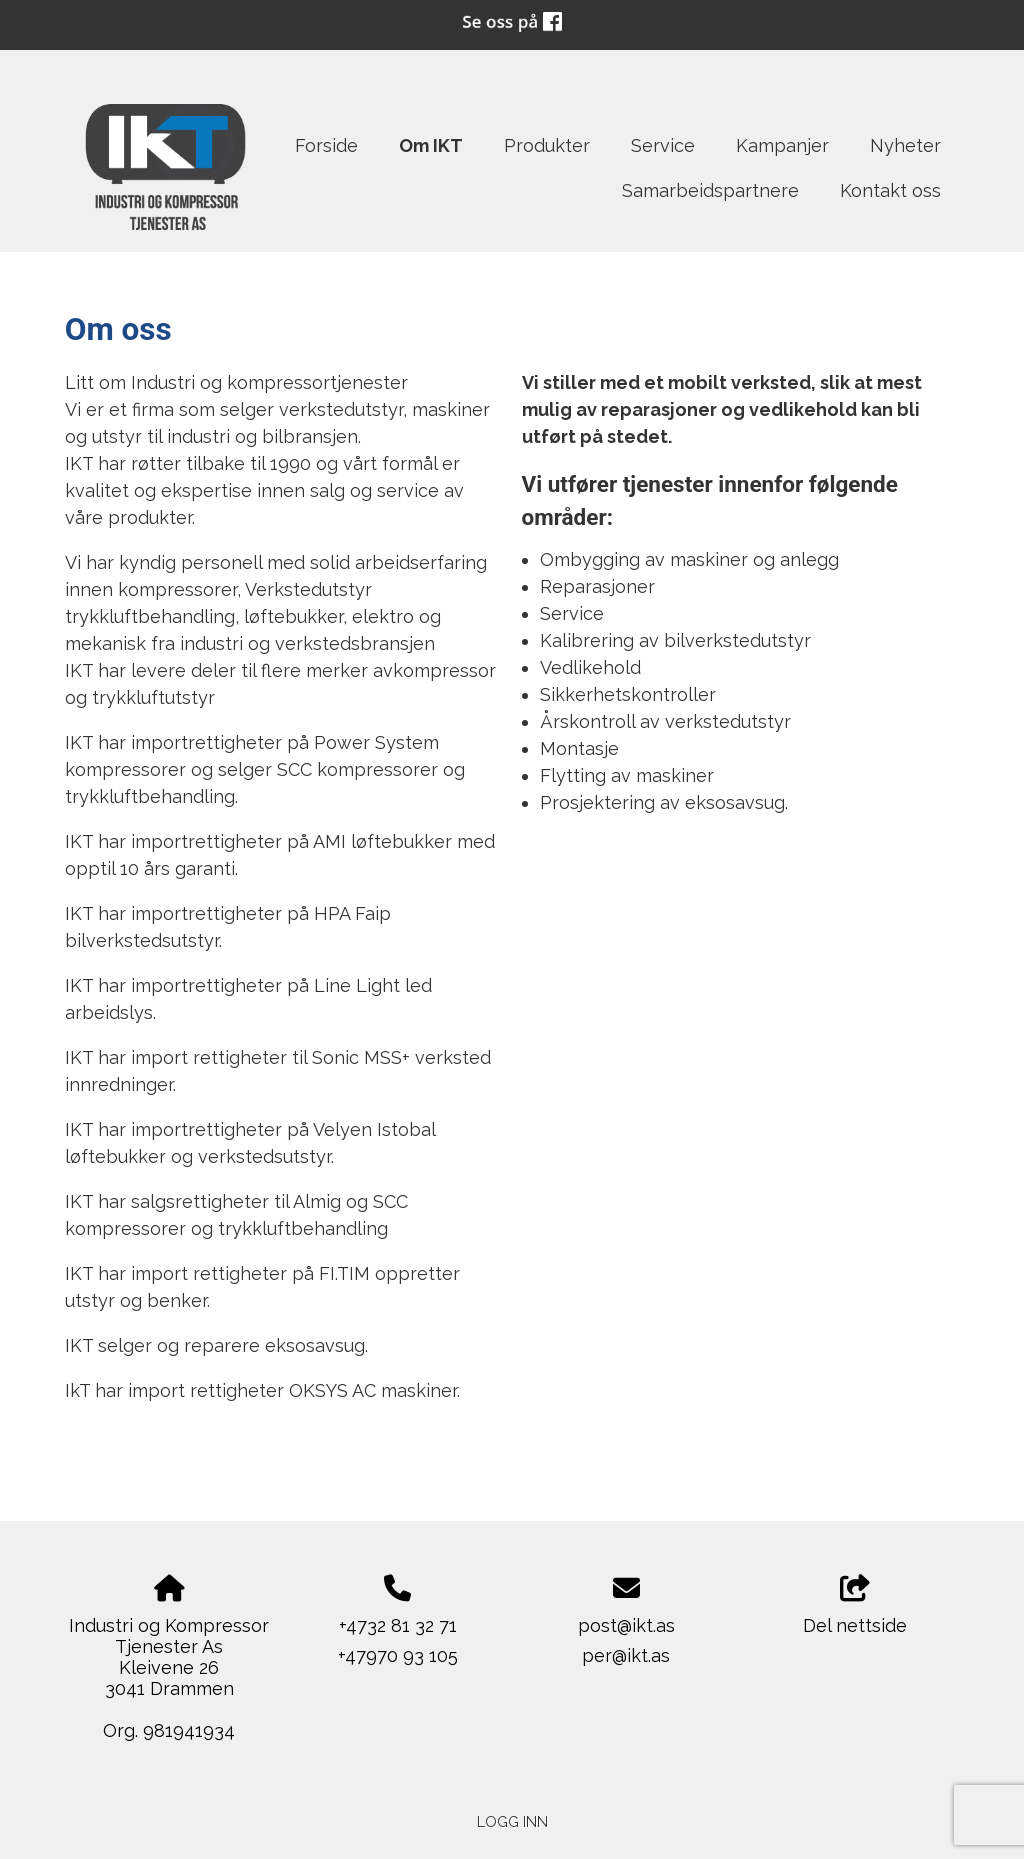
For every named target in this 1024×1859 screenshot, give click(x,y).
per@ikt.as (626, 1655)
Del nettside (855, 1606)
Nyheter (905, 145)
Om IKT (431, 145)
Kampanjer (782, 145)
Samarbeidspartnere (710, 190)
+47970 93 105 (398, 1655)
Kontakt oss (890, 190)
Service (663, 145)
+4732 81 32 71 (398, 1625)
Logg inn (512, 1821)
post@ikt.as (626, 1625)
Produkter (547, 145)
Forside (326, 145)
